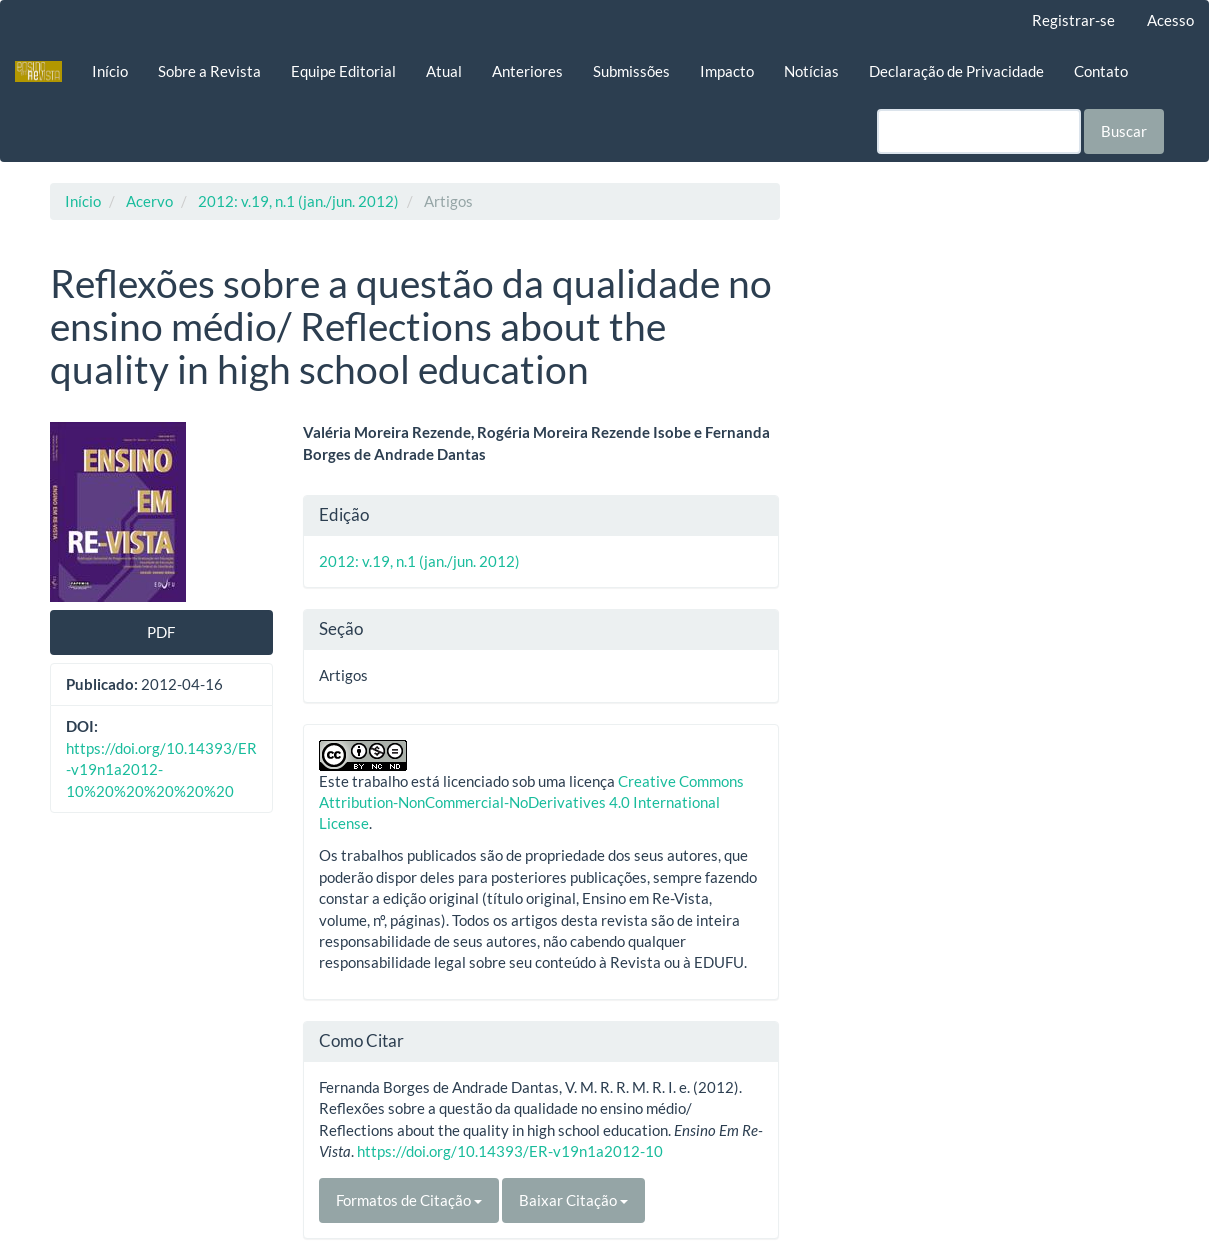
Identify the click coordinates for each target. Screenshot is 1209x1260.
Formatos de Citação (409, 1200)
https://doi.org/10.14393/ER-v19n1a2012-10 (510, 1151)
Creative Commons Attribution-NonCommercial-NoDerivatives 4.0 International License (531, 802)
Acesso (1170, 20)
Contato (1101, 71)
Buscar (1124, 131)
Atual (444, 71)
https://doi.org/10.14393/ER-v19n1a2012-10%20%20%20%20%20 (161, 769)
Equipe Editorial (343, 71)
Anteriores (527, 71)
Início (110, 71)
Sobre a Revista (209, 71)
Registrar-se (1073, 20)
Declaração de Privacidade (956, 71)
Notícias (811, 71)
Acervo (149, 201)
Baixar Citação (573, 1200)
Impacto (727, 71)
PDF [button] (161, 632)
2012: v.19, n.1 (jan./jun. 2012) (298, 201)
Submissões (631, 71)
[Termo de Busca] (979, 131)
